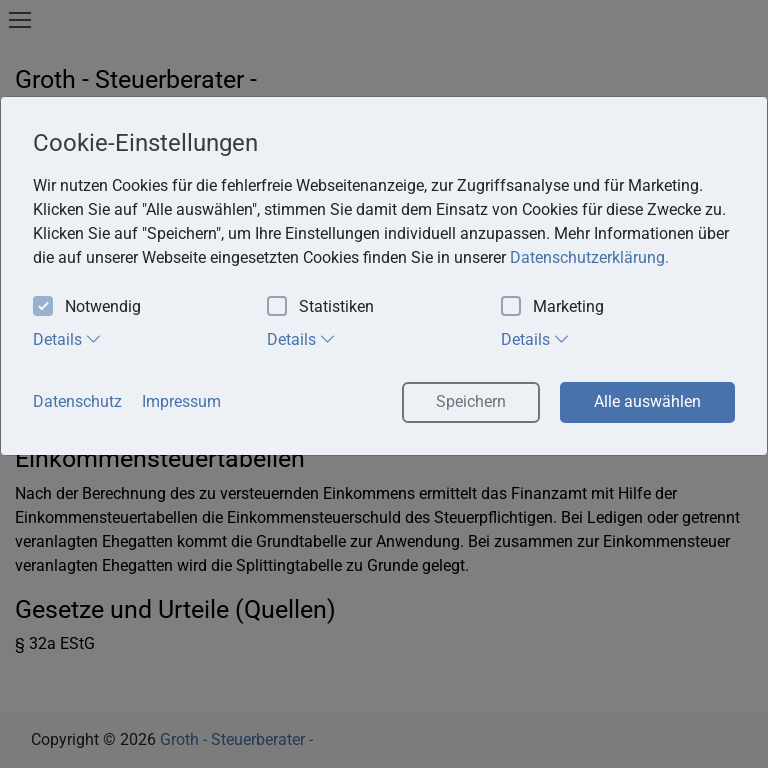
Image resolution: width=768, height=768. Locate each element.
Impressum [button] (181, 401)
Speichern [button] (471, 401)
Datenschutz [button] (77, 401)
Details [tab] (67, 339)
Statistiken (320, 307)
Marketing (552, 307)
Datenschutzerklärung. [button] (589, 257)
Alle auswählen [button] (647, 401)
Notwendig (87, 307)
